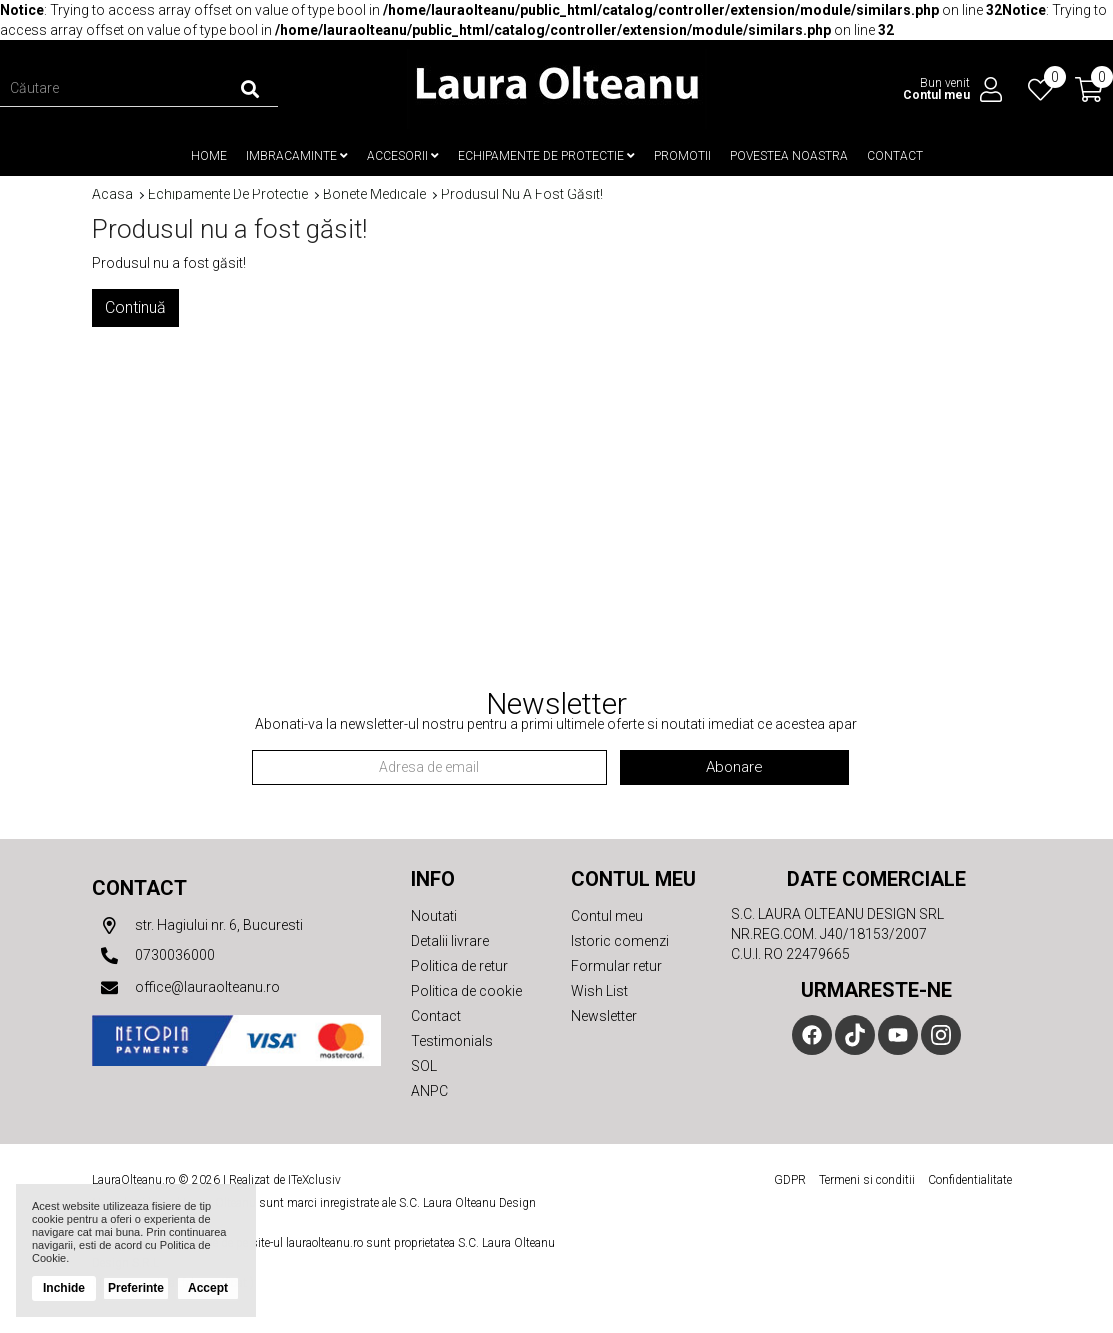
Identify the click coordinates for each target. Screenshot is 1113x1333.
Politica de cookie (466, 991)
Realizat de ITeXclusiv (285, 1180)
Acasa (112, 194)
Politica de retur (459, 966)
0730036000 (153, 956)
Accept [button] (208, 1288)
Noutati (434, 916)
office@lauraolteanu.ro (186, 988)
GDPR (790, 1180)
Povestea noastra (789, 156)
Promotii (682, 156)
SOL (424, 1066)
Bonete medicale (374, 194)
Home (209, 156)
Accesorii (403, 156)
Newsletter (604, 1016)
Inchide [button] (64, 1288)
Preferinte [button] (136, 1288)
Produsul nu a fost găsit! (522, 194)
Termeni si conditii (867, 1180)
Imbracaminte (297, 156)
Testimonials (452, 1041)
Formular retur (616, 966)
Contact (895, 156)
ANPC (429, 1091)
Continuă (135, 307)
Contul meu (607, 916)
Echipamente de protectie (546, 156)
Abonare (734, 767)
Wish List (599, 991)
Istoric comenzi (620, 941)
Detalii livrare (450, 941)
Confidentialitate (970, 1180)
